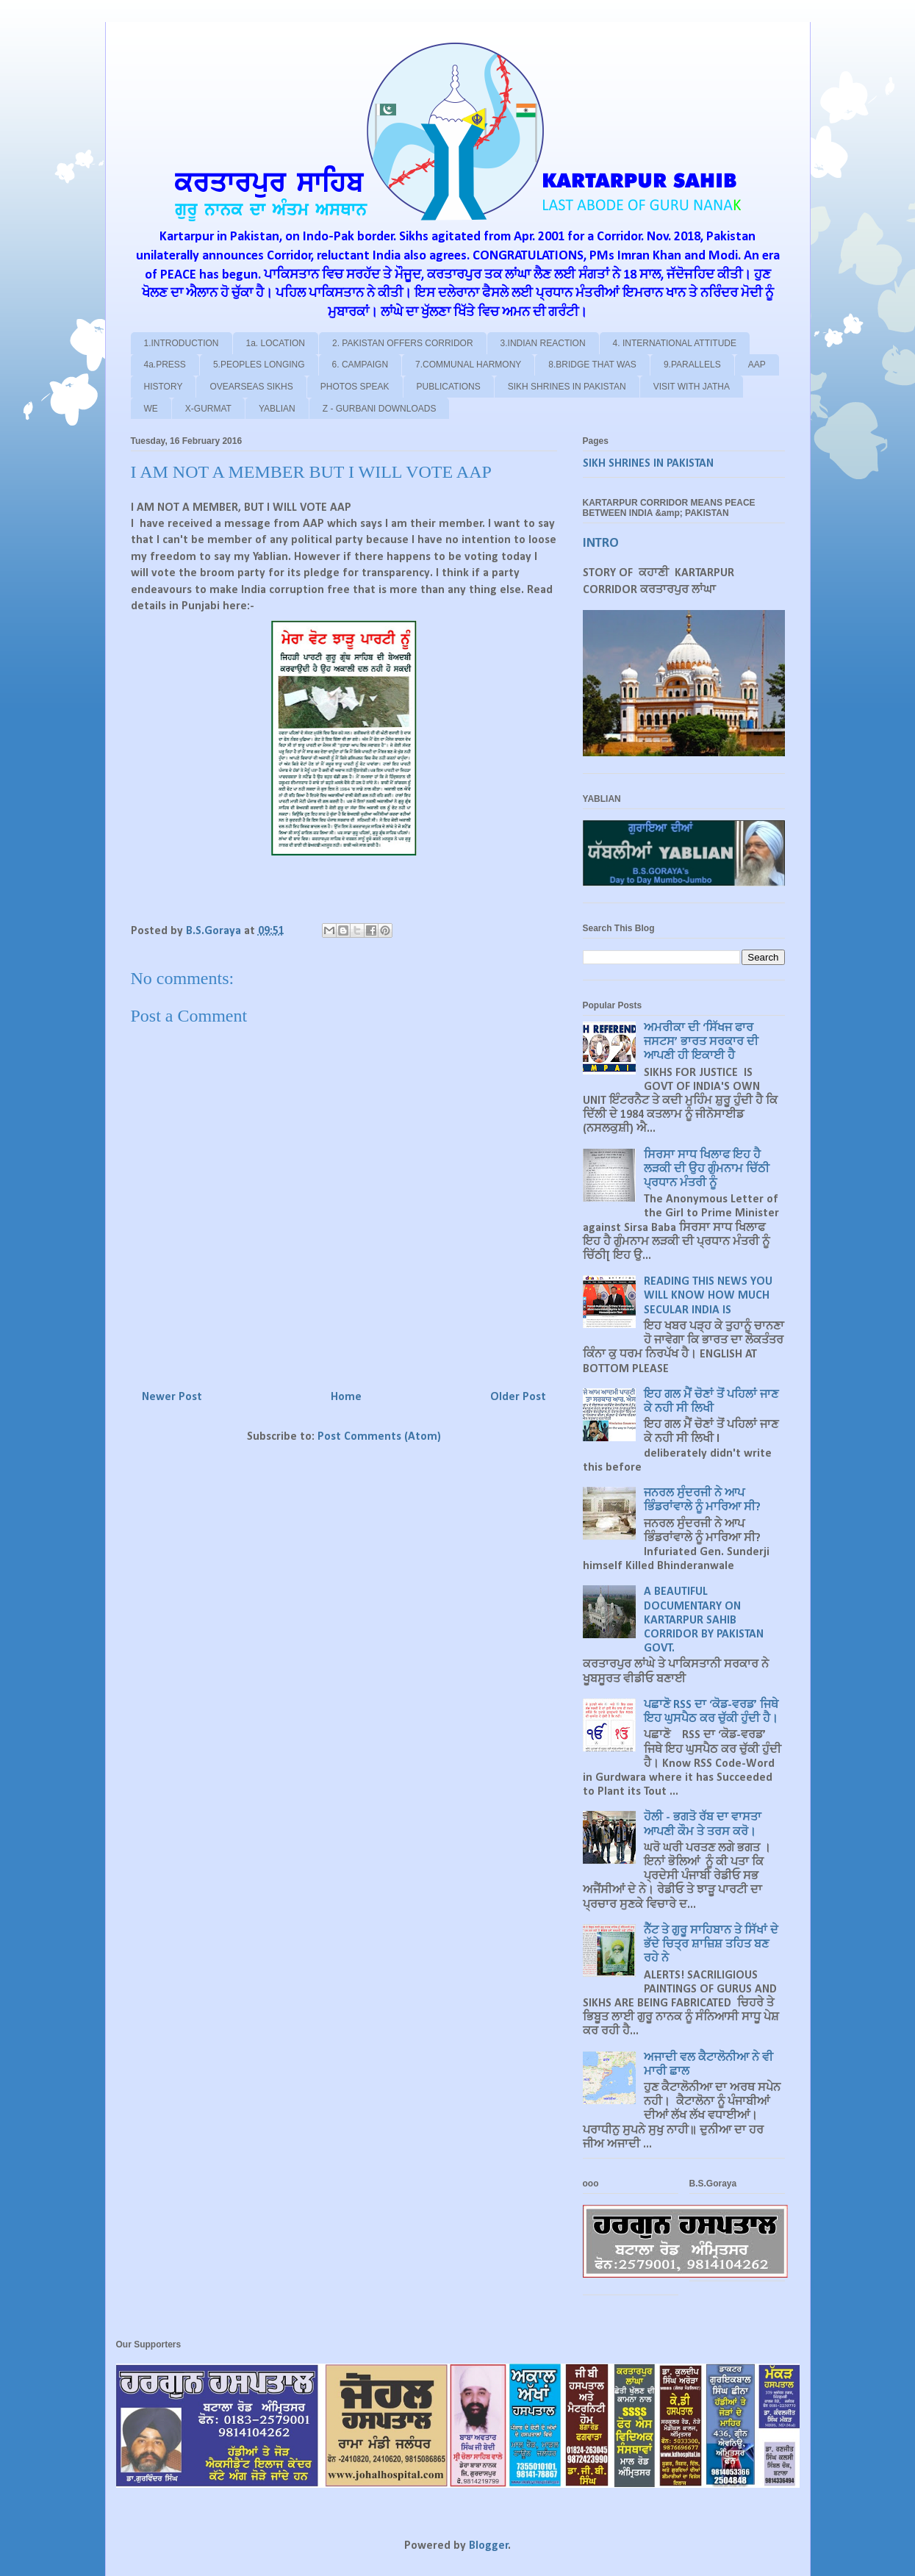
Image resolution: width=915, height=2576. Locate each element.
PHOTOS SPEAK (355, 386)
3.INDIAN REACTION (543, 343)
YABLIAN (277, 408)
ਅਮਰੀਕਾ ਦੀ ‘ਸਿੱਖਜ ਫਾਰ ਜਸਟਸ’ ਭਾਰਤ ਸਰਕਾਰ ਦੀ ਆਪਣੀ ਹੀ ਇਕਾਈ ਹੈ (701, 1042)
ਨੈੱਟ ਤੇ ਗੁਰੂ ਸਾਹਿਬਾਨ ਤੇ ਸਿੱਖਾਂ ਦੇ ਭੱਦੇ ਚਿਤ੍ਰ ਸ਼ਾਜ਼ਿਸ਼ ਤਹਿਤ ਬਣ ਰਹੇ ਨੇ (711, 1945)
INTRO (601, 543)
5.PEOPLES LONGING (259, 364)
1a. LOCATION (275, 343)
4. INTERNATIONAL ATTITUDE (674, 343)
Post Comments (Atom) (379, 1437)
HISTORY (163, 386)
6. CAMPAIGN (360, 364)
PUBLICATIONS (449, 386)
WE (151, 408)
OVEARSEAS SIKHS (251, 386)
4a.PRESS (165, 364)
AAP (757, 364)
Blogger (489, 2546)
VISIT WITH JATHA (691, 386)
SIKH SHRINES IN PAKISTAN (567, 386)
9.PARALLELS (692, 364)
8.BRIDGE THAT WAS (592, 364)
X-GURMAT (208, 408)
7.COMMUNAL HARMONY (468, 364)
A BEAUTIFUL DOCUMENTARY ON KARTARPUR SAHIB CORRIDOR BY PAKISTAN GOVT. (704, 1620)
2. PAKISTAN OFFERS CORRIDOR (402, 343)
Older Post (518, 1397)
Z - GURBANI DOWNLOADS (380, 408)
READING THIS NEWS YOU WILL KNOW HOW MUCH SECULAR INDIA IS (708, 1296)
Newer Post (172, 1397)
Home (346, 1397)
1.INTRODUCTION (181, 343)
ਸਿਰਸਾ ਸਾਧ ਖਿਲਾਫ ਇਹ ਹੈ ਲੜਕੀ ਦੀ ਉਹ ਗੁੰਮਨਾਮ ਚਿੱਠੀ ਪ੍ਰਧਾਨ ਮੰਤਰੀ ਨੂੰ (706, 1169)
